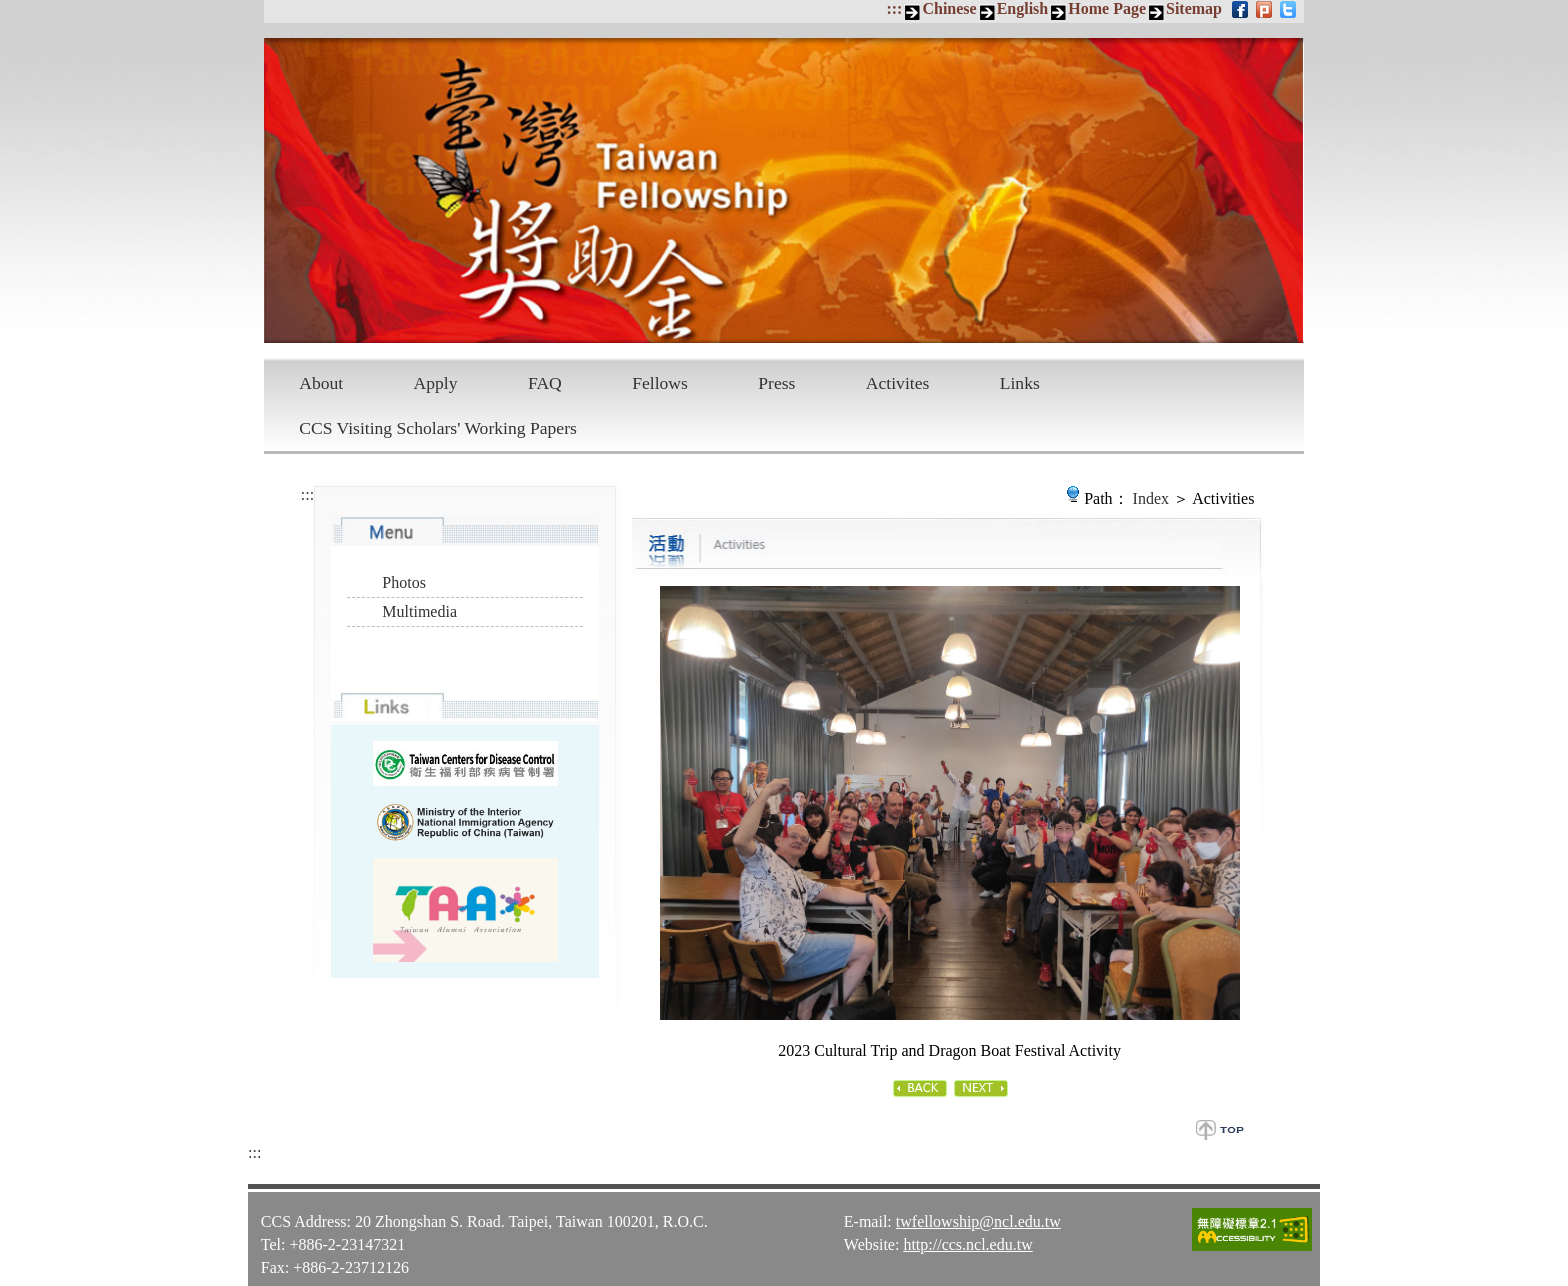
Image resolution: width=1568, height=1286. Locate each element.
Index (1151, 498)
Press (776, 383)
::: (894, 8)
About (321, 383)
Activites (898, 383)
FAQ (545, 383)
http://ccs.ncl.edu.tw (967, 1227)
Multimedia (419, 611)
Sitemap (1194, 8)
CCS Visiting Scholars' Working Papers (438, 428)
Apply (436, 383)
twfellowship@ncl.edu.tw (978, 1204)
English (1023, 8)
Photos (404, 582)
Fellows (660, 383)
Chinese (949, 8)
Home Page (1107, 8)
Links (1020, 383)
